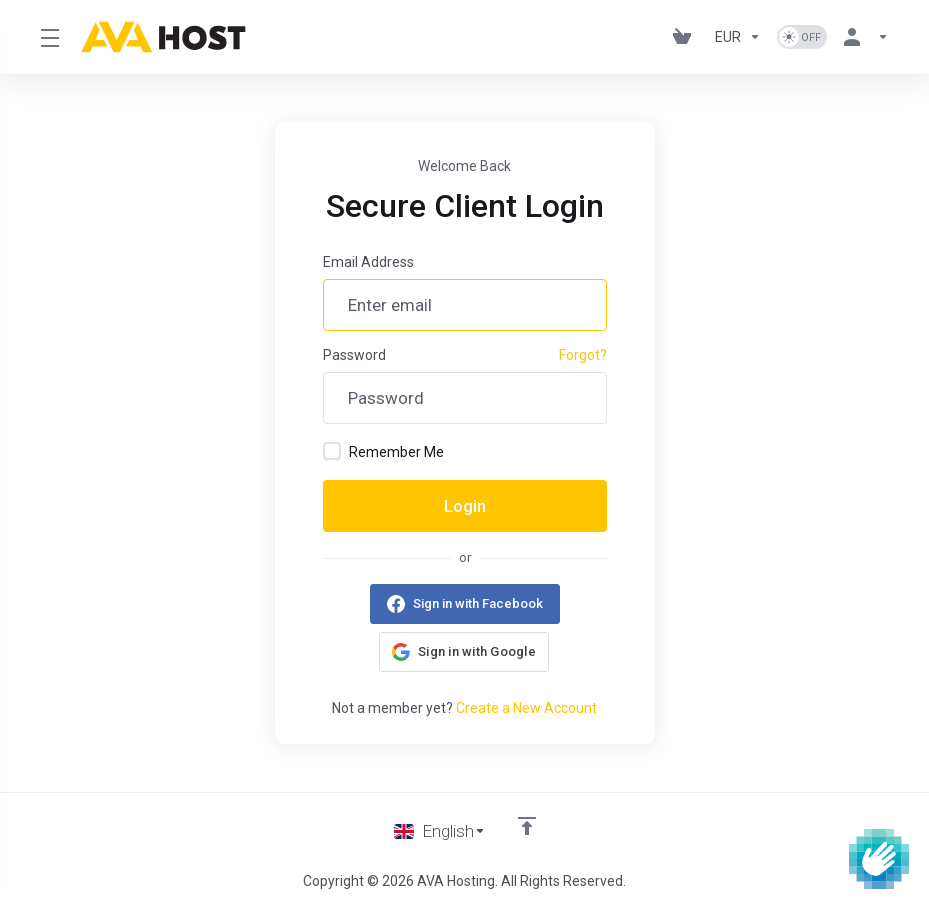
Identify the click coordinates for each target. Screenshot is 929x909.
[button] (464, 652)
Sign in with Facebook (478, 603)
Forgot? (583, 355)
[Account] (862, 37)
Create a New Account (526, 708)
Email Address (368, 262)
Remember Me (383, 451)
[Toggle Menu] (48, 37)
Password (354, 355)
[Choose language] (440, 831)
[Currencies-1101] (738, 37)
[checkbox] (332, 451)
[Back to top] (527, 826)
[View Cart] (686, 37)
